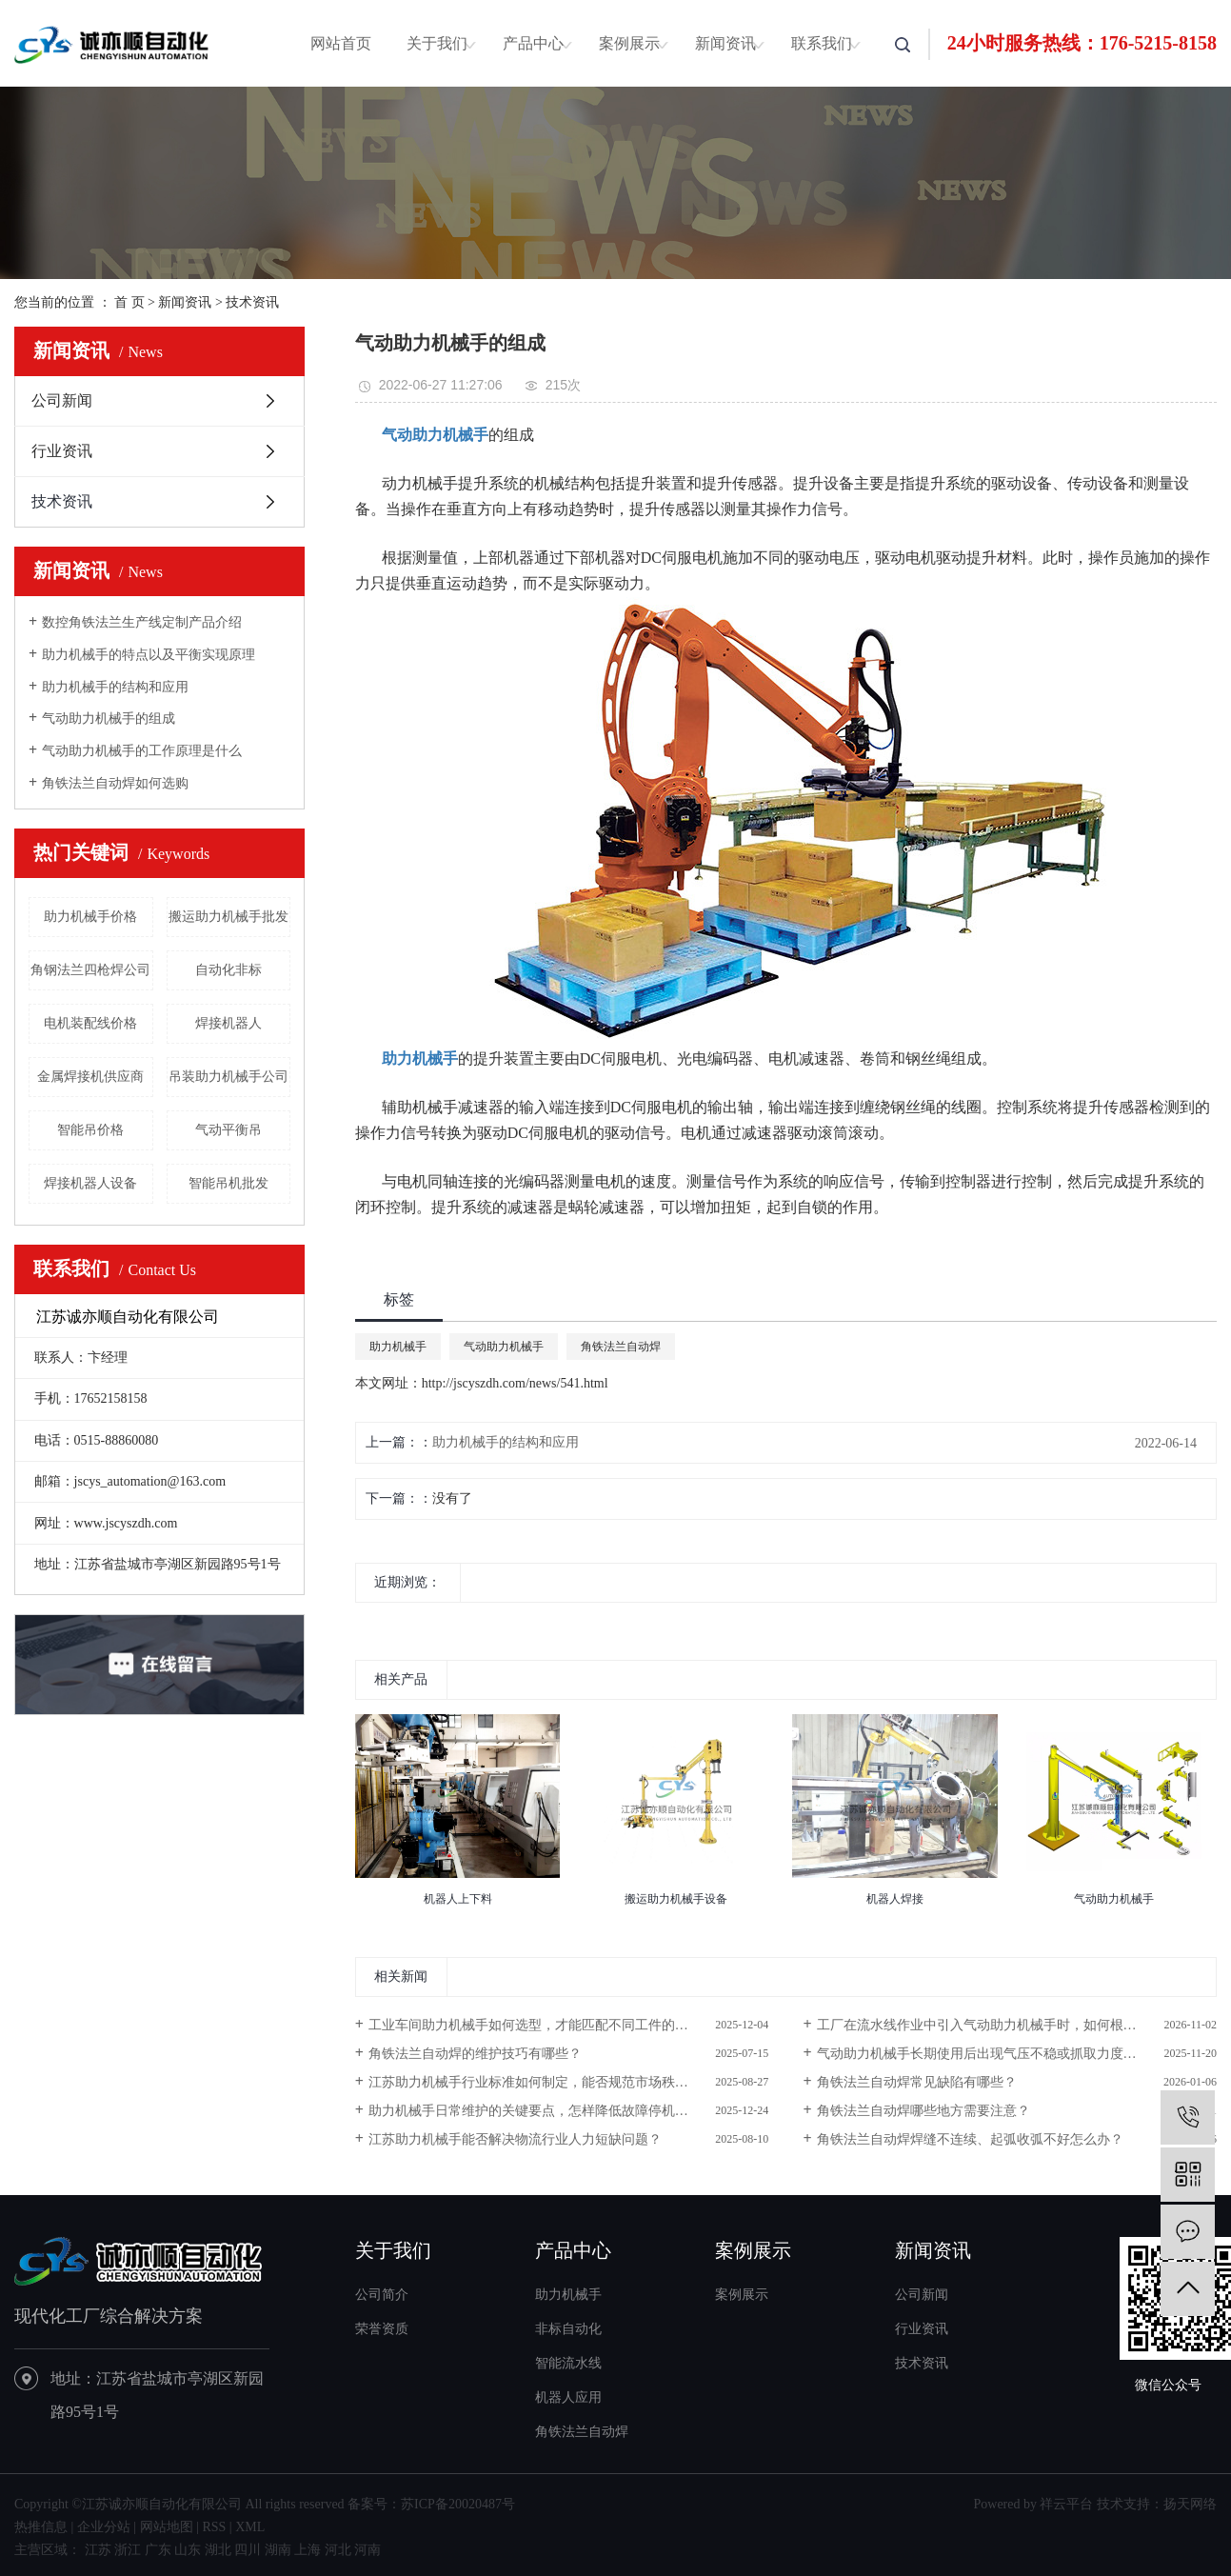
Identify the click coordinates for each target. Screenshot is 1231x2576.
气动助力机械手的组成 (108, 718)
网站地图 (166, 2527)
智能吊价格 (90, 1130)
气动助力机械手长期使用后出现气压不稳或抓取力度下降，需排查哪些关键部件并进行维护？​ (1017, 2054)
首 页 (129, 302)
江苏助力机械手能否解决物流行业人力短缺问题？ (515, 2139)
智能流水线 (568, 2363)
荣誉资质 (381, 2329)
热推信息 (41, 2527)
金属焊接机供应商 (90, 1076)
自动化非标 (228, 970)
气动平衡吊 (228, 1130)
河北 (338, 2550)
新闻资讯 (725, 43)
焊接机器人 (228, 1023)
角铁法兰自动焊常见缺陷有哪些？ (917, 2082)
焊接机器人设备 (90, 1183)
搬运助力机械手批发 (228, 916)
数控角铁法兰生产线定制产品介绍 (142, 622)
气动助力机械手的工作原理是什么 (142, 751)
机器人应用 (568, 2397)
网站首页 (340, 43)
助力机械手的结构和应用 (115, 687)
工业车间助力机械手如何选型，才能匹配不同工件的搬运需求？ (555, 2025)
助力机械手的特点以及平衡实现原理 (148, 655)
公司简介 (381, 2294)
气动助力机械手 (504, 1346)
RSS (214, 2527)
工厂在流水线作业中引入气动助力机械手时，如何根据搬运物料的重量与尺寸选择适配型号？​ (1017, 2025)
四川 (247, 2550)
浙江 (127, 2550)
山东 (187, 2550)
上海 (307, 2550)
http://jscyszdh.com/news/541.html (515, 1383)
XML (250, 2527)
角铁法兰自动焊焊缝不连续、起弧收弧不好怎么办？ (970, 2139)
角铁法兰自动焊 (621, 1346)
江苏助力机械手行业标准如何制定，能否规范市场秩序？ (535, 2082)
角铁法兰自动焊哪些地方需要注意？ (923, 2111)
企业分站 (103, 2527)
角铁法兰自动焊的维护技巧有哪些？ (475, 2054)
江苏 (98, 2550)
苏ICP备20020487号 (458, 2504)
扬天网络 (1190, 2504)
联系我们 (821, 43)
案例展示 (629, 43)
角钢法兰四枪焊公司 (90, 970)
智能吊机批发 (228, 1183)
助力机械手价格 (90, 916)
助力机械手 (398, 1346)
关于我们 (437, 43)
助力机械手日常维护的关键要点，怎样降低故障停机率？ (535, 2111)
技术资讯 (252, 302)
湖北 (218, 2550)
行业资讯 (61, 451)
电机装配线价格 (90, 1023)
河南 (367, 2550)
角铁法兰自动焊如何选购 (115, 783)
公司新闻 (61, 400)
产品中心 (533, 43)
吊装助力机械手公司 (228, 1076)
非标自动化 (568, 2329)
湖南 (278, 2550)
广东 (158, 2550)
